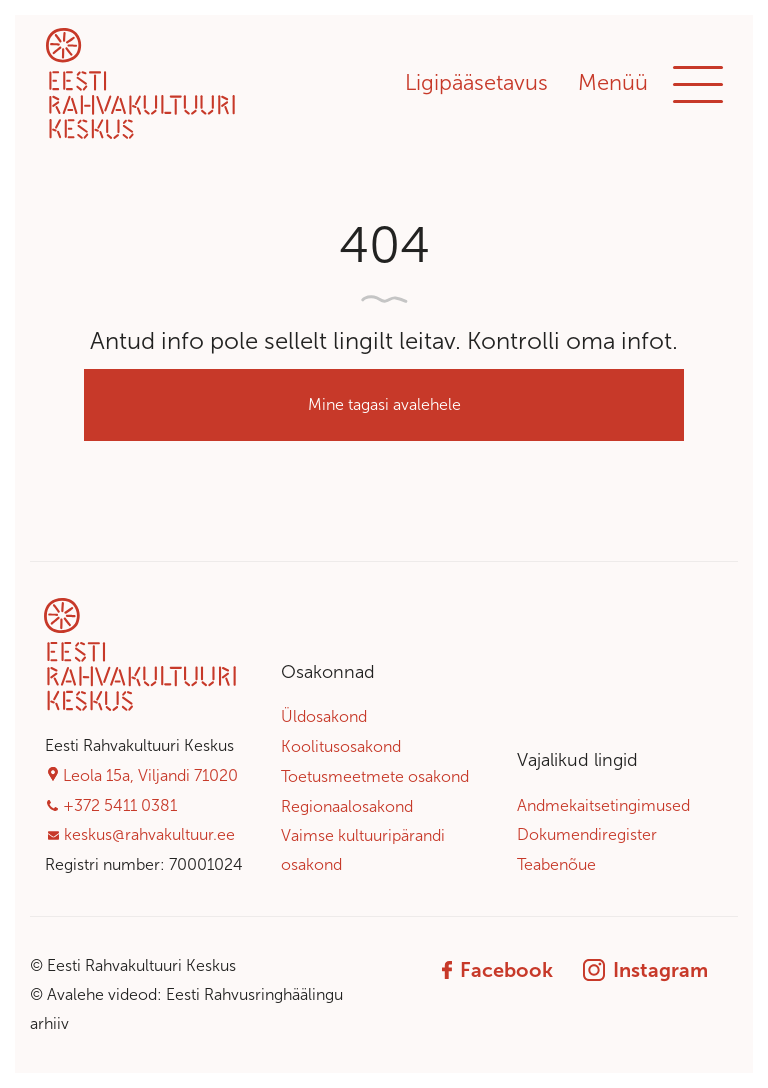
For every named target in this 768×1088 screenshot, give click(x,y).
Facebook (497, 970)
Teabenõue (556, 864)
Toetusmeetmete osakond (375, 776)
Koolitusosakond (341, 746)
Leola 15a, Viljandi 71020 (150, 775)
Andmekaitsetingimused (603, 805)
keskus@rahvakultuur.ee (149, 834)
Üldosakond (324, 716)
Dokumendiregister (587, 834)
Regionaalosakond (347, 806)
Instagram (645, 970)
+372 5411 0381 (120, 805)
